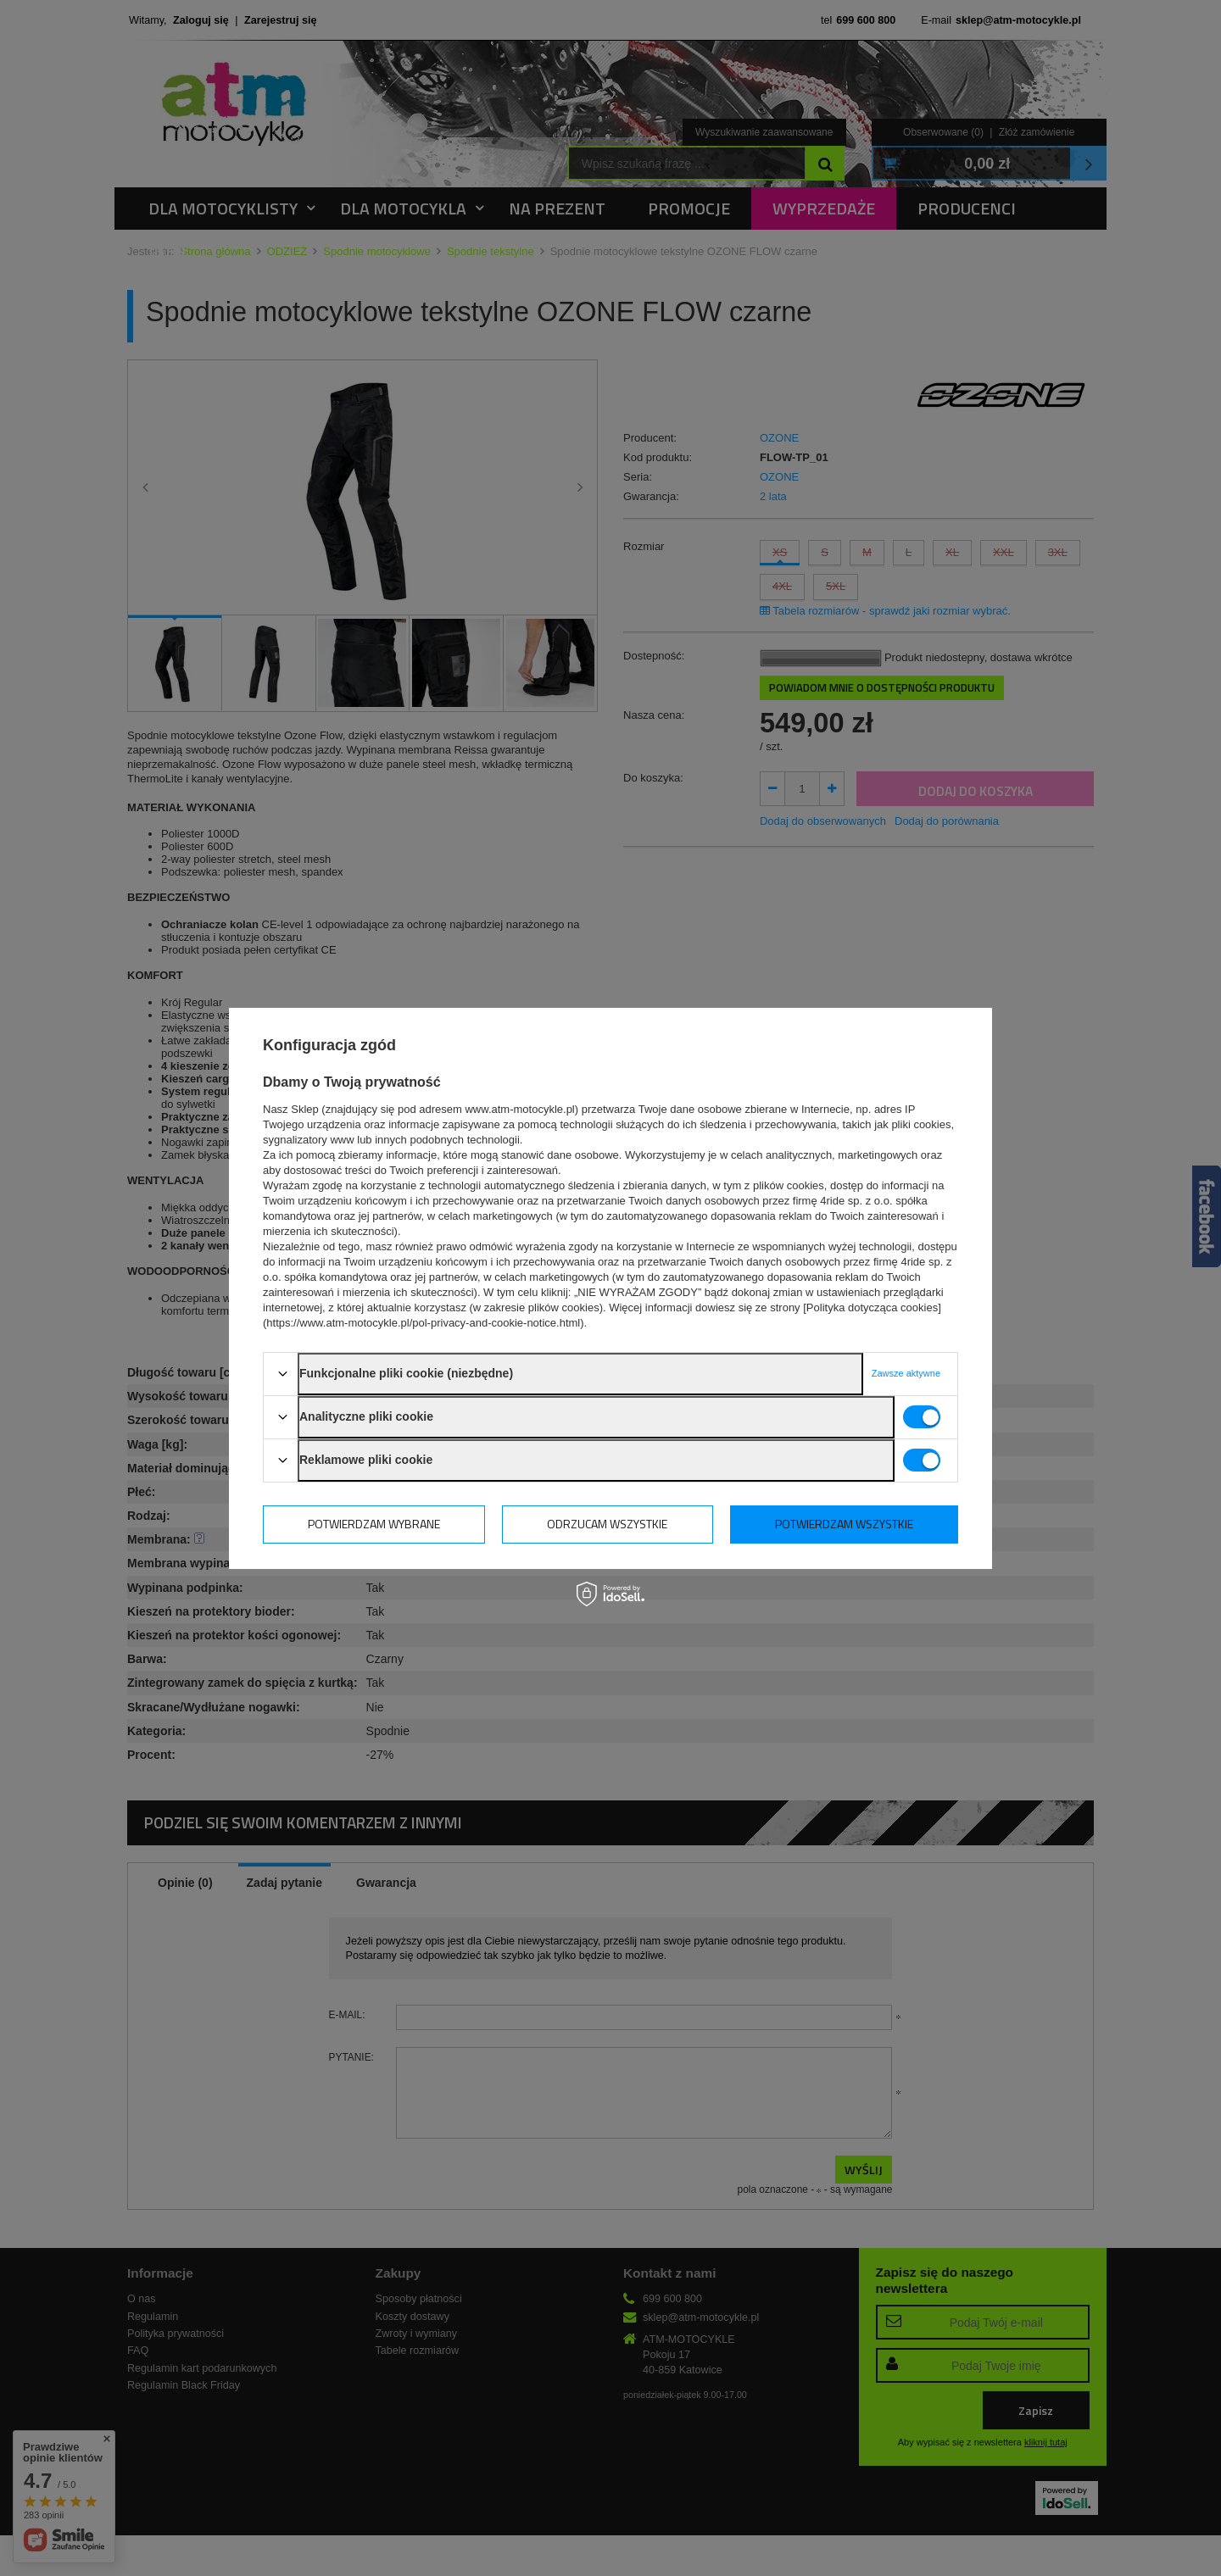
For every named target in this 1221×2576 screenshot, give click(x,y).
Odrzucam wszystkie (607, 1524)
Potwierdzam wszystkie (844, 1524)
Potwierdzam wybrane (374, 1524)
